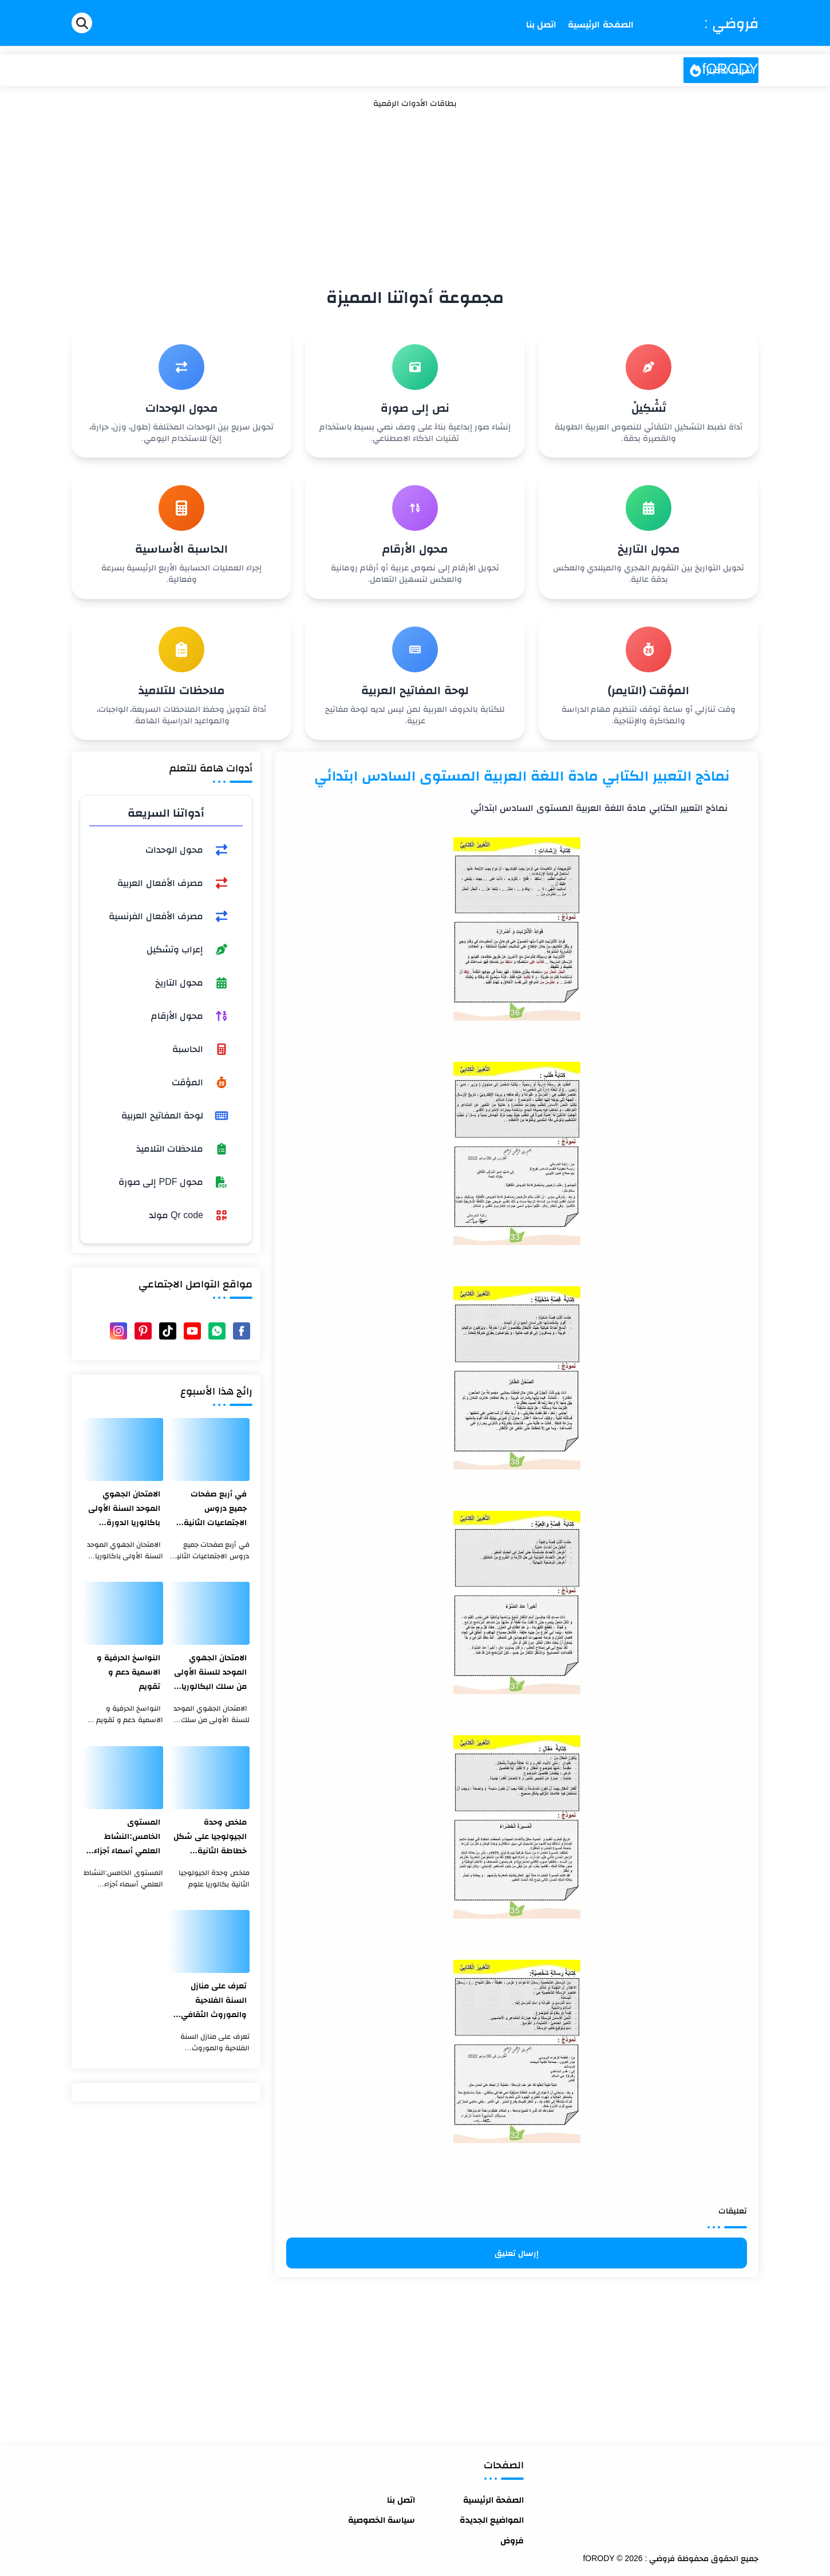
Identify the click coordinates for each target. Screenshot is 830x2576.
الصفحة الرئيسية (493, 2499)
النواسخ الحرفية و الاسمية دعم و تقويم (128, 1672)
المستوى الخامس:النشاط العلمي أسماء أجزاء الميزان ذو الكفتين (127, 1837)
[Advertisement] (415, 195)
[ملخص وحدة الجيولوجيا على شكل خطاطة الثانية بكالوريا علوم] (209, 1777)
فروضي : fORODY (730, 46)
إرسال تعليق (517, 2253)
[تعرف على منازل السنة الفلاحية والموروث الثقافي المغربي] (209, 1941)
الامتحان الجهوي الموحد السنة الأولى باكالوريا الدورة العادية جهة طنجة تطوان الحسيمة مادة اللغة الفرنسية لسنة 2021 (123, 1509)
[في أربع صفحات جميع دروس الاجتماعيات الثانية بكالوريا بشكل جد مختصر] (209, 1449)
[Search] (82, 23)
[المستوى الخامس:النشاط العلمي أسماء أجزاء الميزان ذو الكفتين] (122, 1777)
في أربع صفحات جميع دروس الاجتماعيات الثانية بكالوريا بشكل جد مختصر (215, 1509)
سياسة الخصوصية (381, 2519)
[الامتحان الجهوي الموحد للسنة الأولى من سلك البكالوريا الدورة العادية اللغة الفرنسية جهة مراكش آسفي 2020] (209, 1613)
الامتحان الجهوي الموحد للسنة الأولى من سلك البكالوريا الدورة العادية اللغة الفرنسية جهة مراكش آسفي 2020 (210, 1673)
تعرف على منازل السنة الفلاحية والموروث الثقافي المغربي (214, 2001)
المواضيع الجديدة (492, 2519)
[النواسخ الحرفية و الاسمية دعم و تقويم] (122, 1613)
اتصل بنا (401, 2499)
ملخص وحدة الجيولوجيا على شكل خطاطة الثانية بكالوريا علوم (210, 1837)
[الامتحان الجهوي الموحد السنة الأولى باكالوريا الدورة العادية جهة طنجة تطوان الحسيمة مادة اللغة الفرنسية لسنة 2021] (122, 1449)
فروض (512, 2540)
